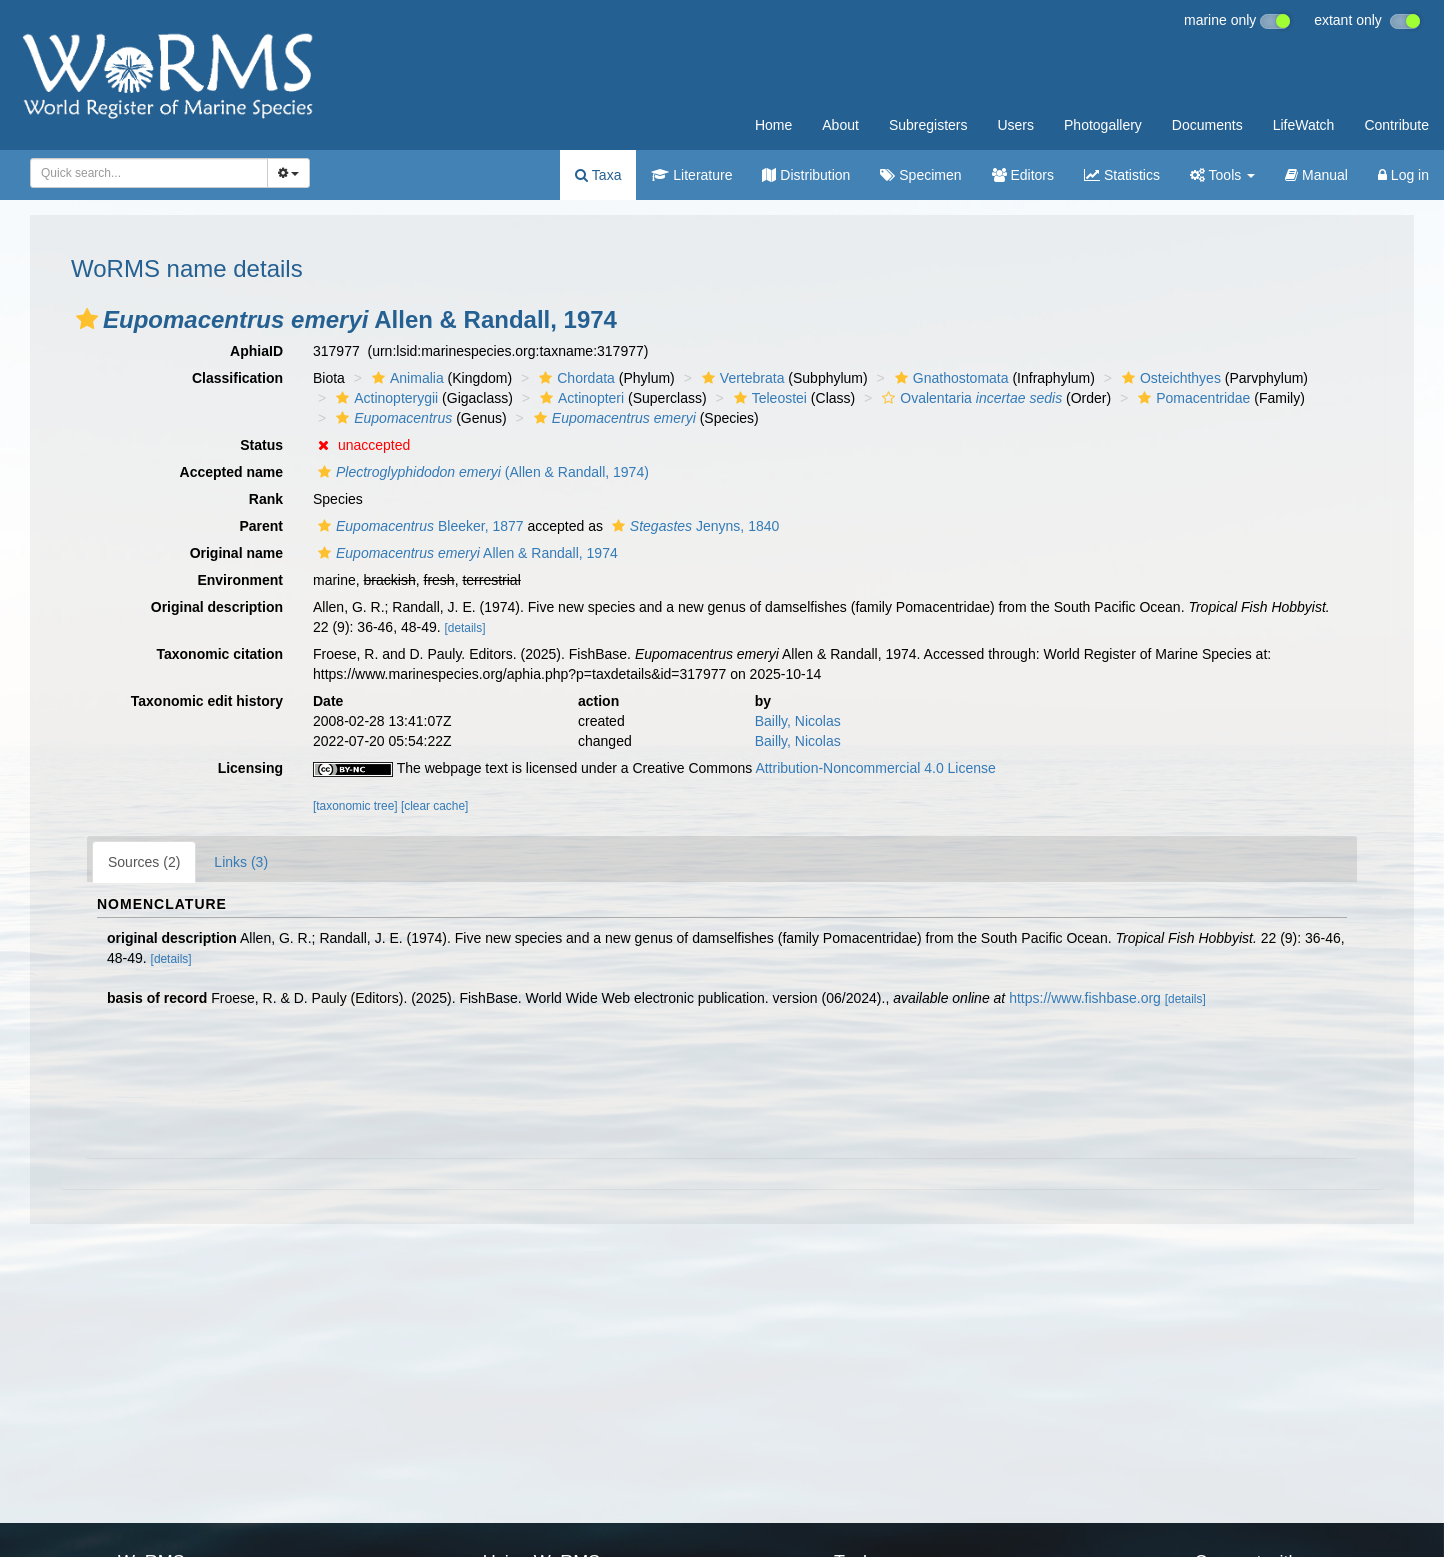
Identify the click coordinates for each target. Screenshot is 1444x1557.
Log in (1403, 175)
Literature (691, 175)
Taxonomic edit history (207, 701)
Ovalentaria (969, 398)
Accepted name (231, 472)
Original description (217, 607)
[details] (465, 628)
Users (1015, 125)
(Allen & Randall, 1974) (481, 472)
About (840, 125)
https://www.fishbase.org (1085, 998)
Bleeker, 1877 (418, 526)
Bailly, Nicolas (798, 721)
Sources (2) (144, 862)
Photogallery (1103, 125)
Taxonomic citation (219, 654)
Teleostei (768, 398)
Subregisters (928, 125)
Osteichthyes (1169, 378)
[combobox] (149, 173)
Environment (240, 580)
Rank (266, 499)
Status (261, 445)
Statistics (1122, 175)
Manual (1316, 175)
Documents (1207, 125)
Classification (237, 378)
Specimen (920, 175)
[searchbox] (143, 173)
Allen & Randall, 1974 (465, 553)
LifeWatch (1304, 125)
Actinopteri (579, 398)
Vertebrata (741, 378)
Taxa (598, 175)
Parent (261, 526)
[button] (87, 319)
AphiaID (256, 351)
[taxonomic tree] (355, 806)
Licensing (250, 768)
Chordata (574, 378)
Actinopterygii (384, 398)
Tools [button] (1222, 175)
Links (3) (241, 862)
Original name (236, 553)
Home (773, 125)
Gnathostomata (949, 378)
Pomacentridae (1191, 398)
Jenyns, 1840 (693, 526)
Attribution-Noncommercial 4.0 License (875, 768)
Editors (1023, 175)
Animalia (405, 378)
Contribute (1396, 125)
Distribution (806, 175)
